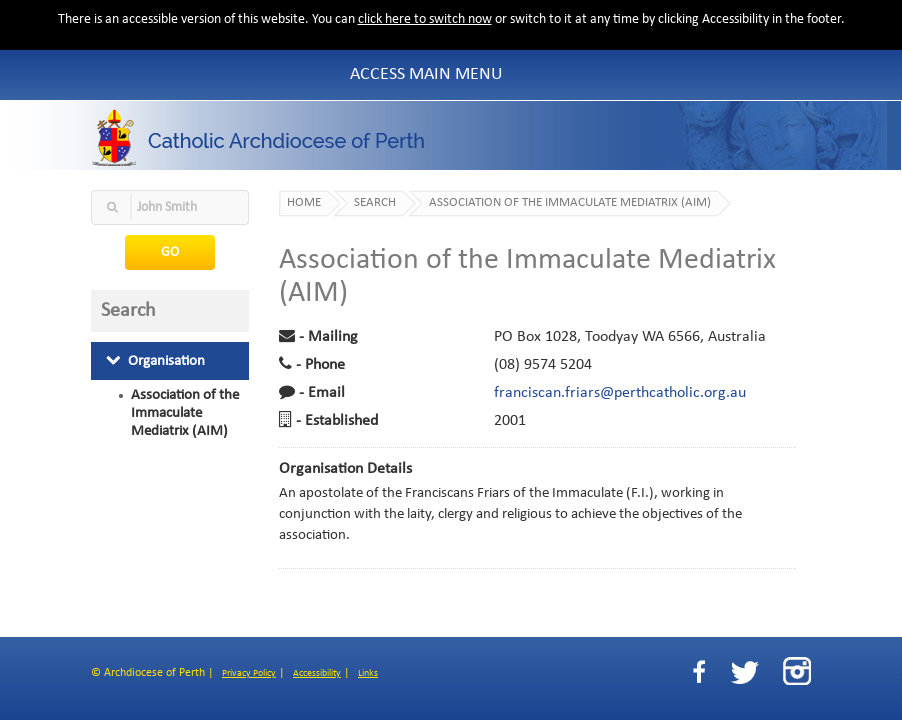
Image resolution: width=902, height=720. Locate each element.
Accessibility (317, 673)
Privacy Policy (249, 673)
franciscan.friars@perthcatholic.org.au (620, 393)
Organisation (155, 361)
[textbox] (170, 207)
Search (375, 203)
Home (304, 203)
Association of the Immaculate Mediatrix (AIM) (185, 413)
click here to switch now (425, 19)
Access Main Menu (426, 74)
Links (368, 673)
